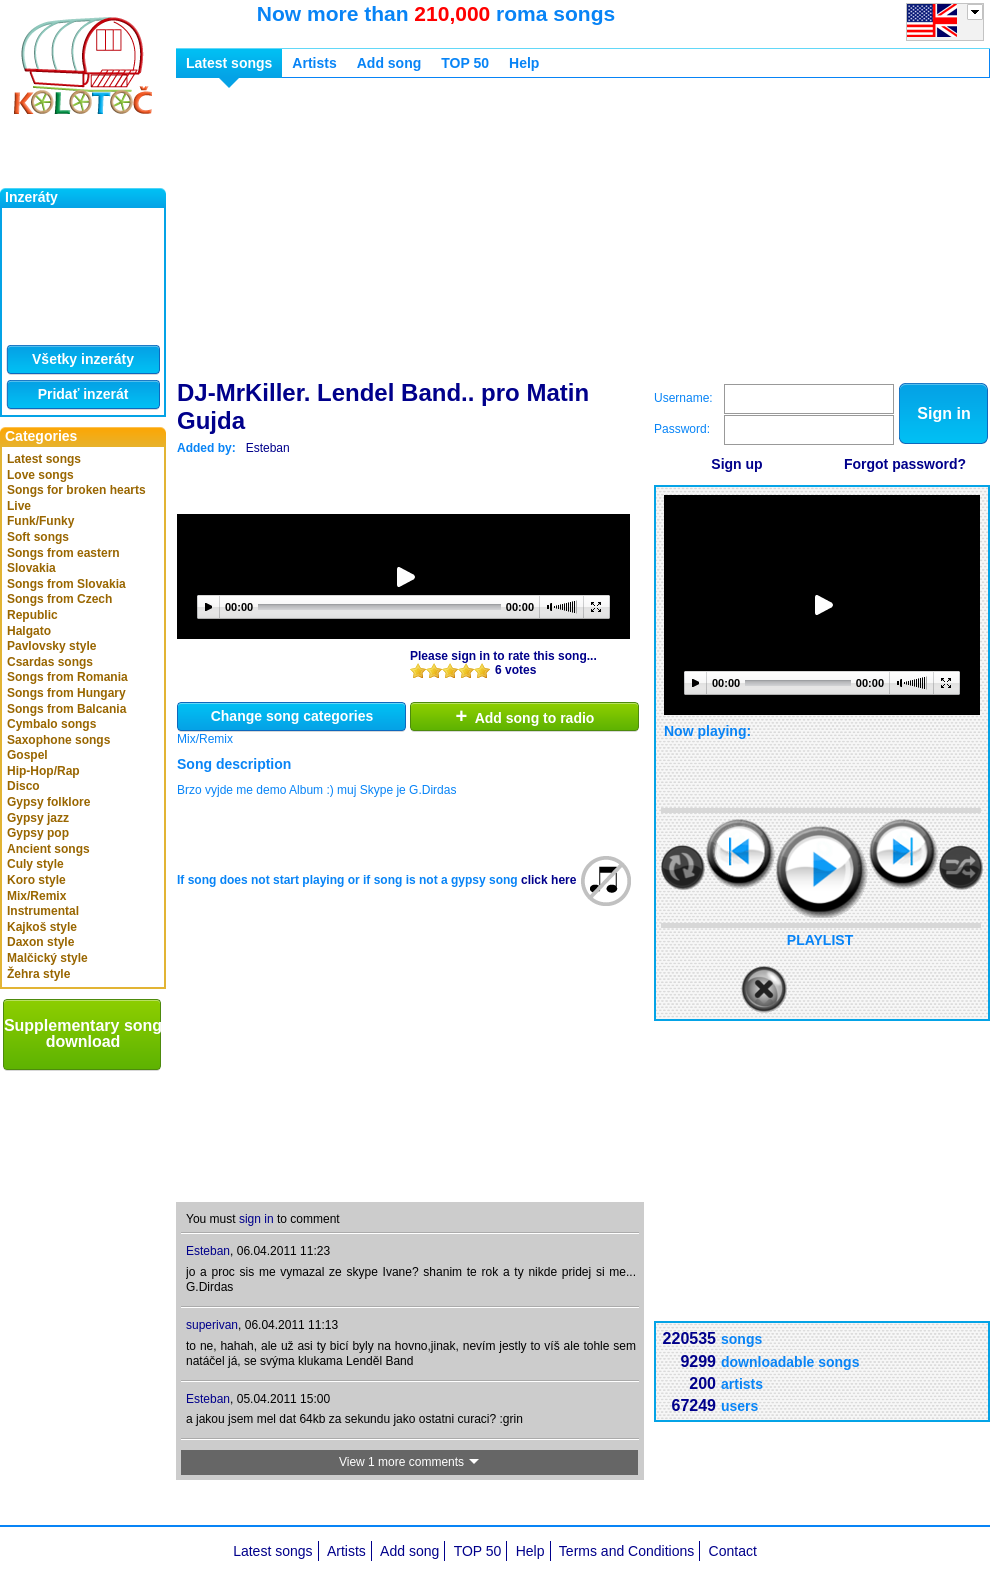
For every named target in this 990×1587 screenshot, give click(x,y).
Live (19, 506)
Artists (314, 63)
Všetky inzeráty (83, 359)
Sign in (943, 413)
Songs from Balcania (66, 709)
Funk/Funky (40, 521)
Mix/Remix (36, 896)
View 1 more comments (410, 1462)
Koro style (36, 880)
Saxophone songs (58, 740)
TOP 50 (465, 63)
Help (524, 63)
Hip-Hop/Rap (43, 771)
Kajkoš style (42, 927)
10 (482, 670)
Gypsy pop (38, 833)
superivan (212, 1325)
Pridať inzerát (83, 394)
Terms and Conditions (626, 1551)
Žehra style (38, 974)
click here (548, 880)
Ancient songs (48, 849)
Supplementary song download (83, 1033)
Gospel (27, 755)
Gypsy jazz (38, 818)
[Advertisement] (403, 233)
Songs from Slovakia (66, 584)
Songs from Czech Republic (59, 607)
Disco (23, 786)
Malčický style (47, 958)
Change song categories (292, 716)
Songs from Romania (67, 677)
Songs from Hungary (66, 693)
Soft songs (38, 537)
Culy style (35, 864)
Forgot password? (905, 464)
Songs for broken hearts (76, 490)
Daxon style (40, 942)
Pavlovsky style (51, 646)
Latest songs (44, 459)
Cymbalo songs (51, 724)
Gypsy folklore (48, 802)
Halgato (29, 631)
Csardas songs (50, 662)
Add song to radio (525, 716)
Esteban (268, 448)
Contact (733, 1551)
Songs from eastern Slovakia (63, 561)
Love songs (40, 475)
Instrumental (43, 911)
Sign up (736, 464)
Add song (389, 63)
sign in (256, 1219)
